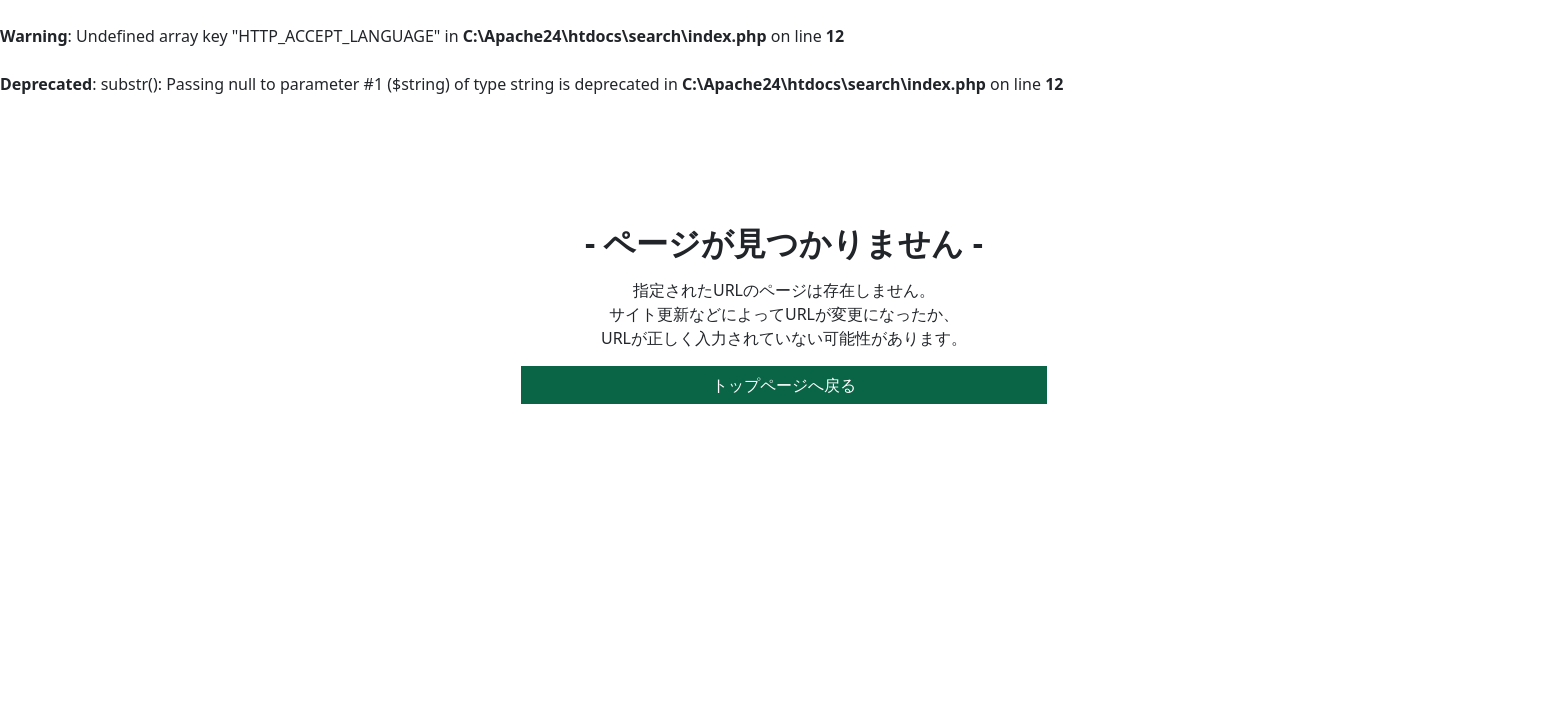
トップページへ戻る (784, 385)
